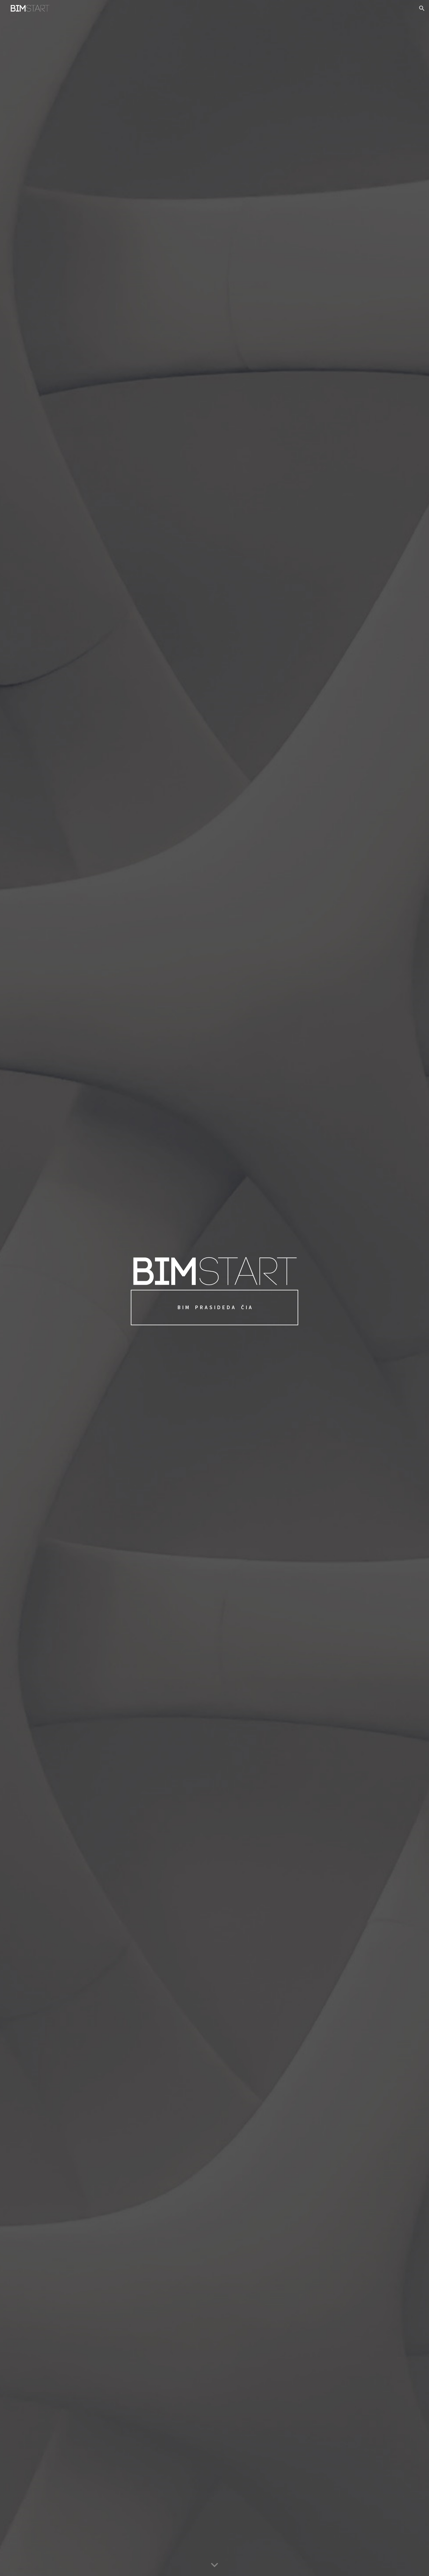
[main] (214, 1307)
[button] (422, 8)
